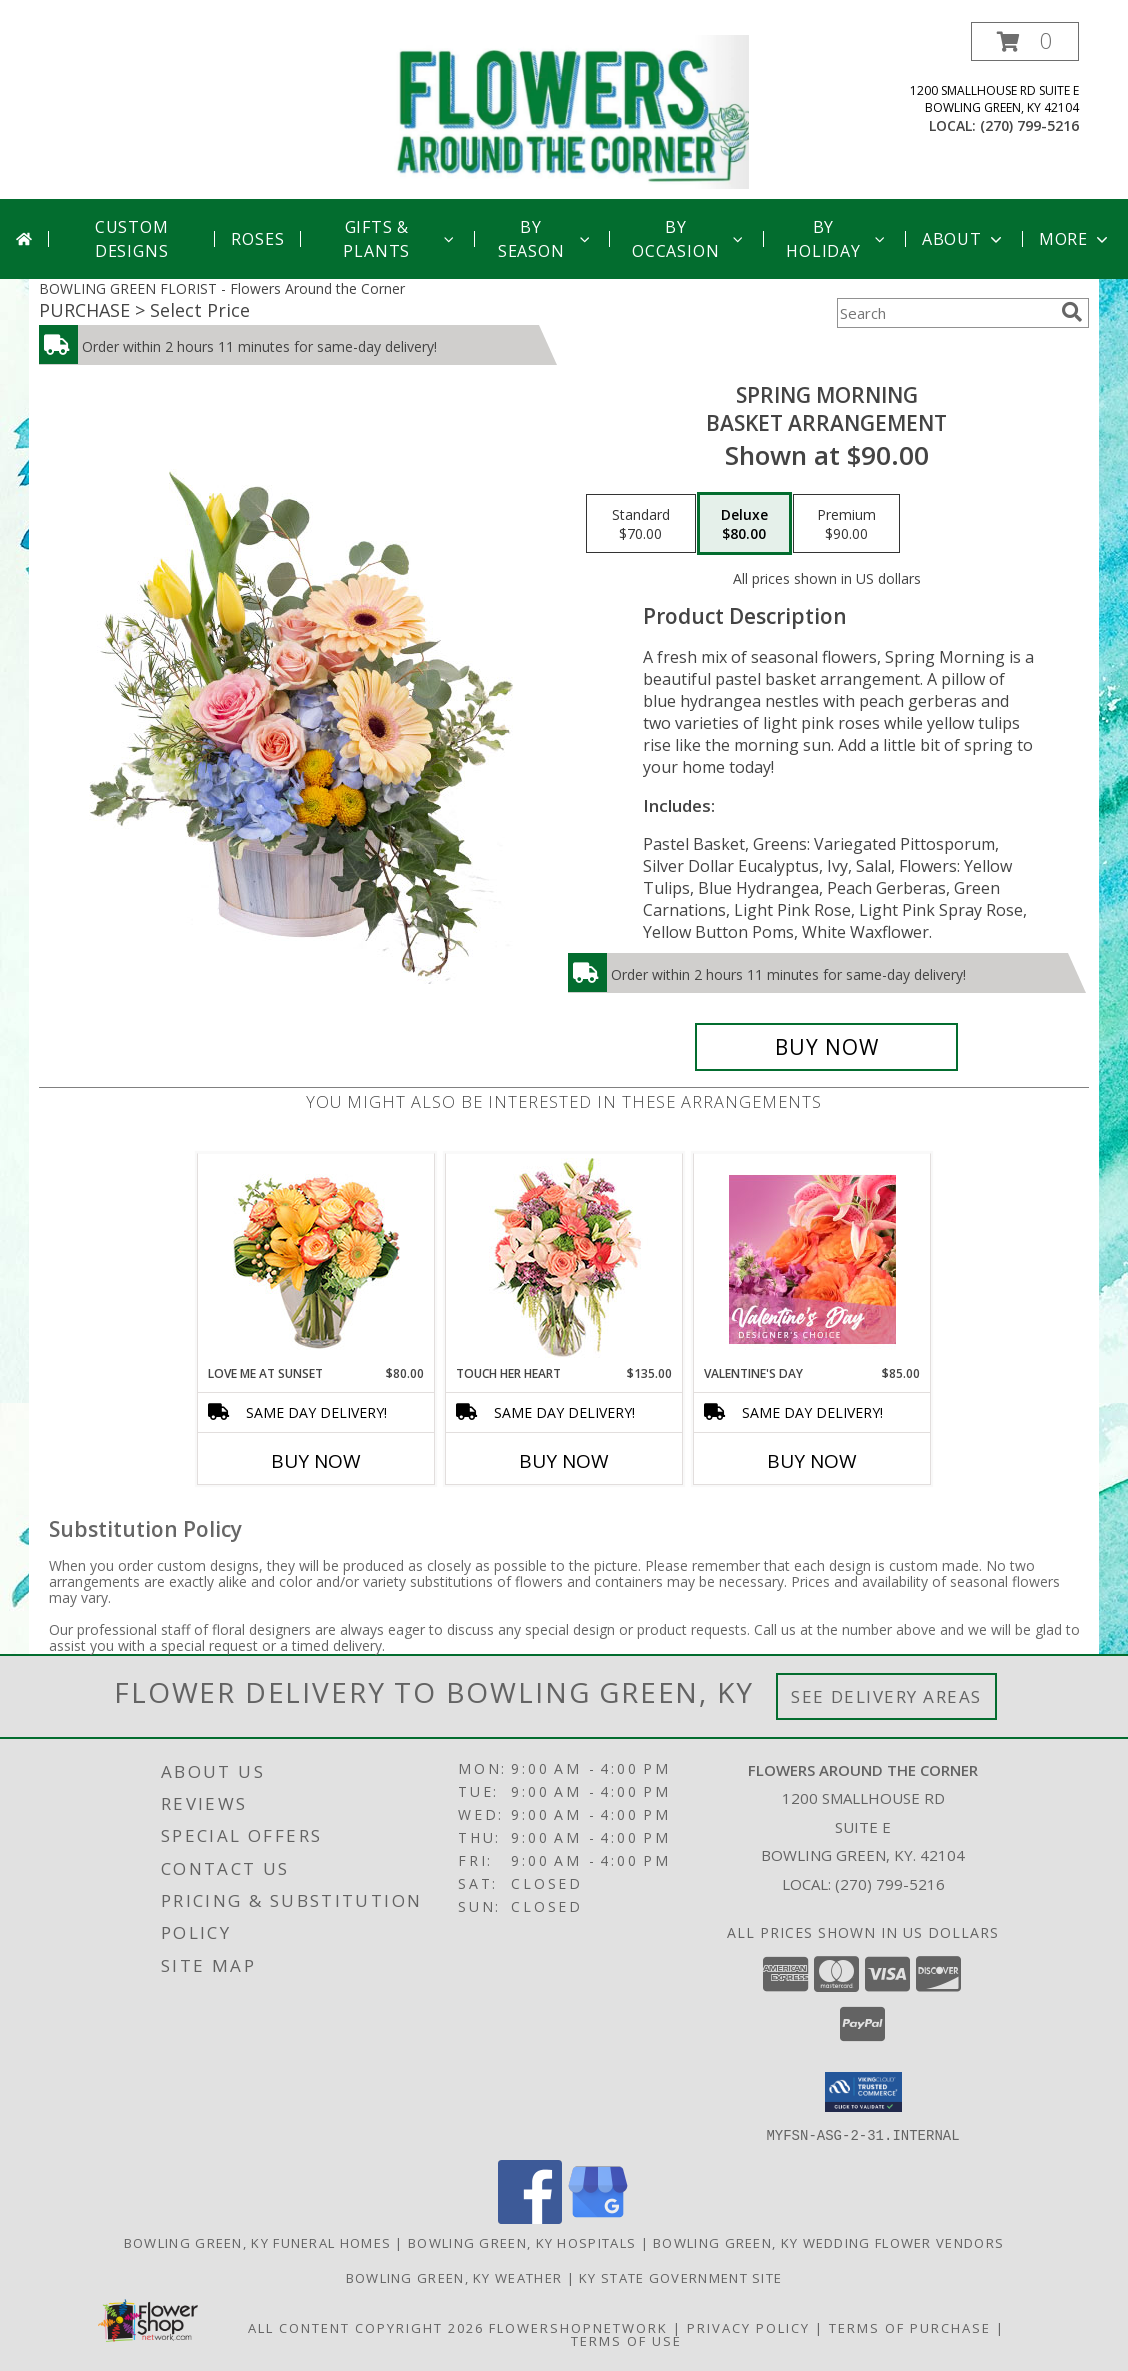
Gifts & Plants (400, 239)
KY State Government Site (680, 2277)
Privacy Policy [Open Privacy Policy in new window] (748, 2327)
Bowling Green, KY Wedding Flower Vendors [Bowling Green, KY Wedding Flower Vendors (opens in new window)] (828, 2242)
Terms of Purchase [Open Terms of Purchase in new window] (910, 2327)
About (964, 239)
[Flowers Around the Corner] (571, 110)
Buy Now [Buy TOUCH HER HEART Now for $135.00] (564, 1461)
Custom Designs (132, 239)
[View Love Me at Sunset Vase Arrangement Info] (316, 1259)
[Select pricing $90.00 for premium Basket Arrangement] (846, 524)
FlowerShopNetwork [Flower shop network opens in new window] (578, 2327)
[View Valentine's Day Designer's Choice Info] (812, 1259)
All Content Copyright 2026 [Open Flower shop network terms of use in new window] (366, 2327)
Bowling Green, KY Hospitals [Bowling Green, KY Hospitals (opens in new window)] (522, 2242)
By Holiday (837, 239)
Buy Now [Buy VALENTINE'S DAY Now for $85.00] (812, 1461)
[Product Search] (945, 313)
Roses (257, 239)
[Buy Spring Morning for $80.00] (826, 1047)
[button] (1025, 41)
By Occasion (689, 239)
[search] (1072, 312)
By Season (545, 239)
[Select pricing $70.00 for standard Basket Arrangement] (641, 524)
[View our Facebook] (530, 2217)
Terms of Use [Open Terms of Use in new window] (626, 2340)
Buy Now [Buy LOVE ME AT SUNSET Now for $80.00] (316, 1461)
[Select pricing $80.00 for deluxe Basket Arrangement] (744, 524)
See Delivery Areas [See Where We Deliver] (886, 1696)
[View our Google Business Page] (598, 2217)
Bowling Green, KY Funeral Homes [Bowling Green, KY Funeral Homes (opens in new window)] (257, 2242)
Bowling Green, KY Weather (454, 2277)
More (1075, 239)
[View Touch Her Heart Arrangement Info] (564, 1259)
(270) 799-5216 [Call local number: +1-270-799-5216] (1029, 125)
